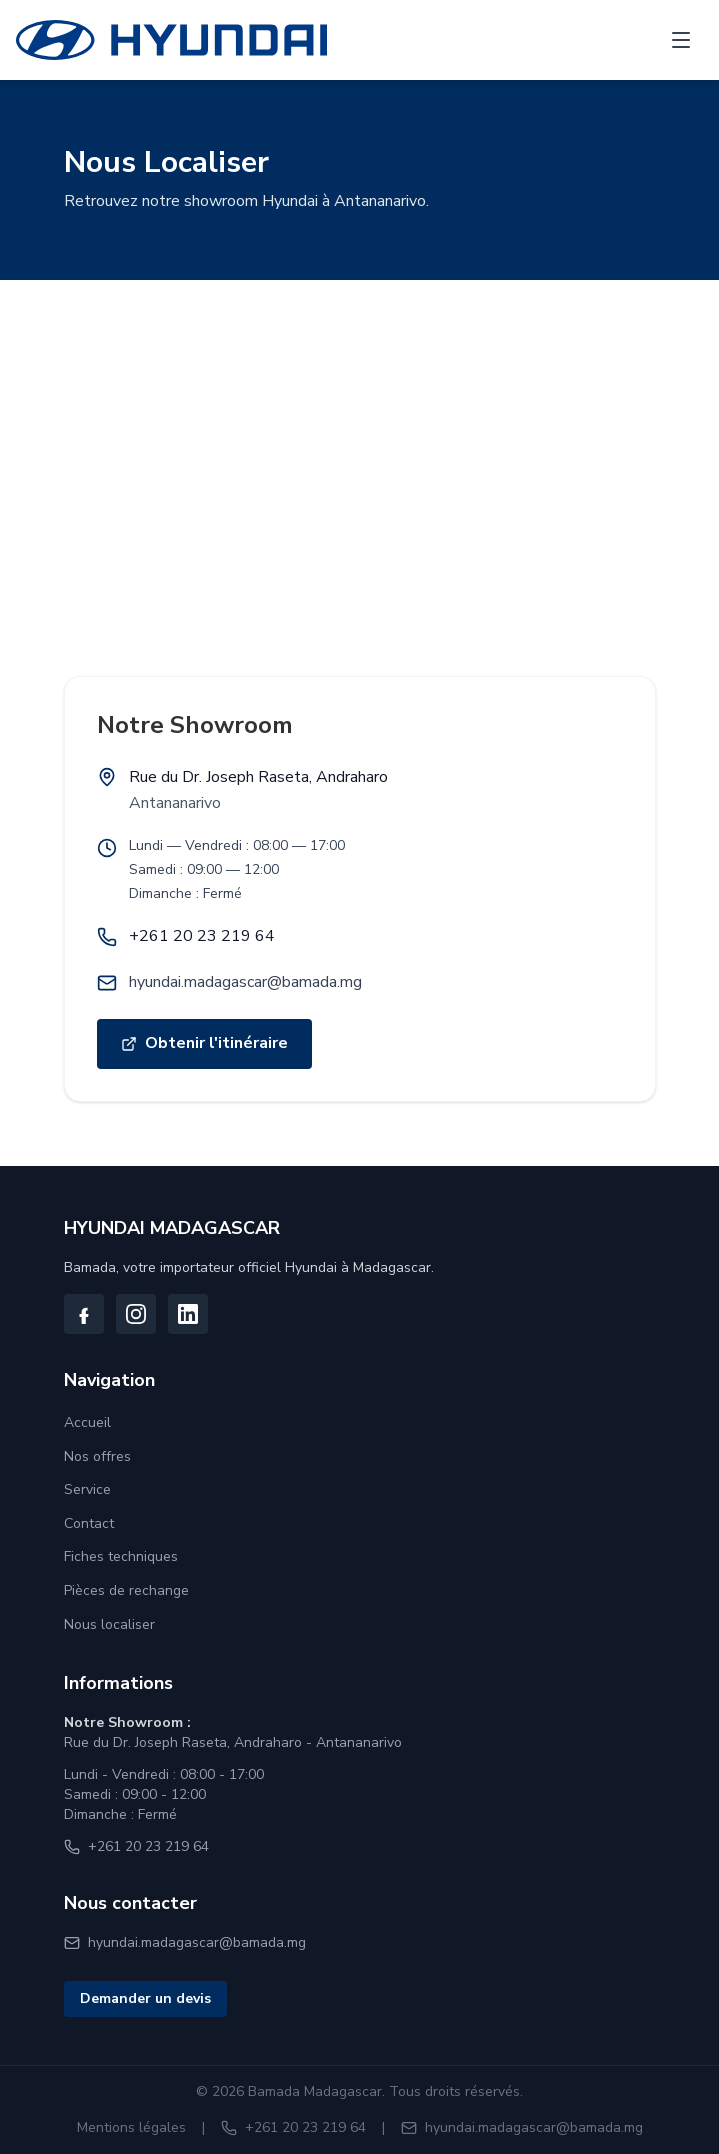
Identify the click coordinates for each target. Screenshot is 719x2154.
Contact (89, 1523)
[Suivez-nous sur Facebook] (84, 1314)
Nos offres (97, 1456)
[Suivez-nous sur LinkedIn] (188, 1314)
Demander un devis (145, 1998)
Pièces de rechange (126, 1590)
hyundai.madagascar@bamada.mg (245, 982)
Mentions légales (131, 2127)
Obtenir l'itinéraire (216, 1049)
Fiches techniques (121, 1556)
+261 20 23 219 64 (202, 936)
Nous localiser (109, 1624)
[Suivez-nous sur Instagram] (136, 1314)
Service (87, 1489)
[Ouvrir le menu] (681, 40)
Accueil (87, 1422)
